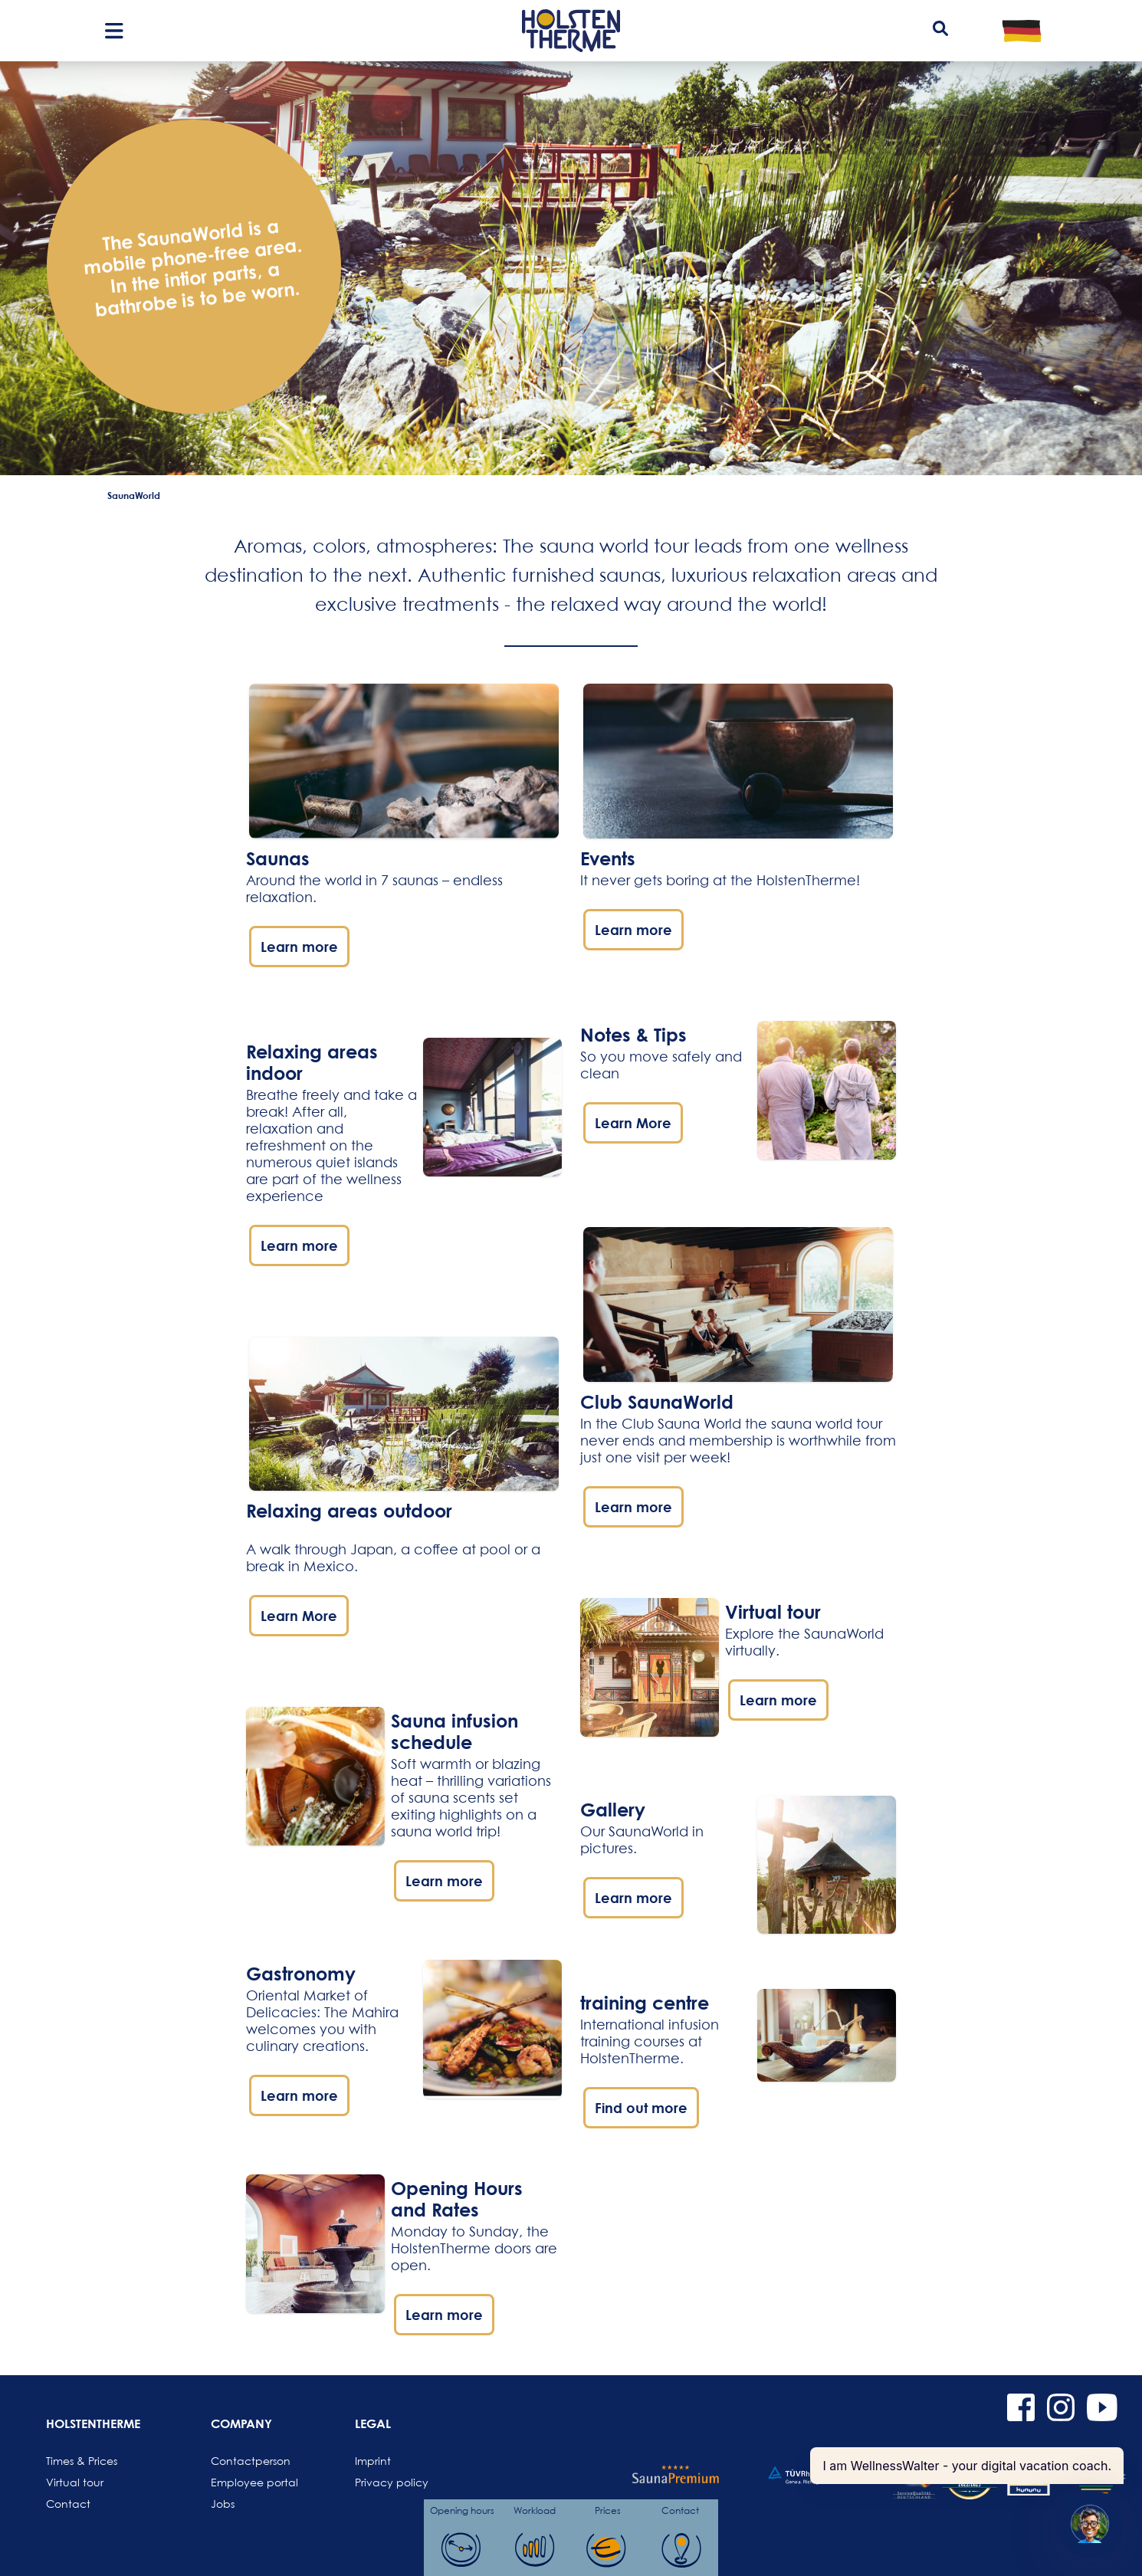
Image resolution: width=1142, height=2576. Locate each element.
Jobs (223, 2503)
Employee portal (247, 2482)
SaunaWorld (133, 495)
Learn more (299, 946)
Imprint (373, 2460)
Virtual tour (74, 2482)
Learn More (299, 1615)
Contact (68, 2503)
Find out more (641, 2107)
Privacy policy (391, 2482)
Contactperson (247, 2460)
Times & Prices (81, 2460)
